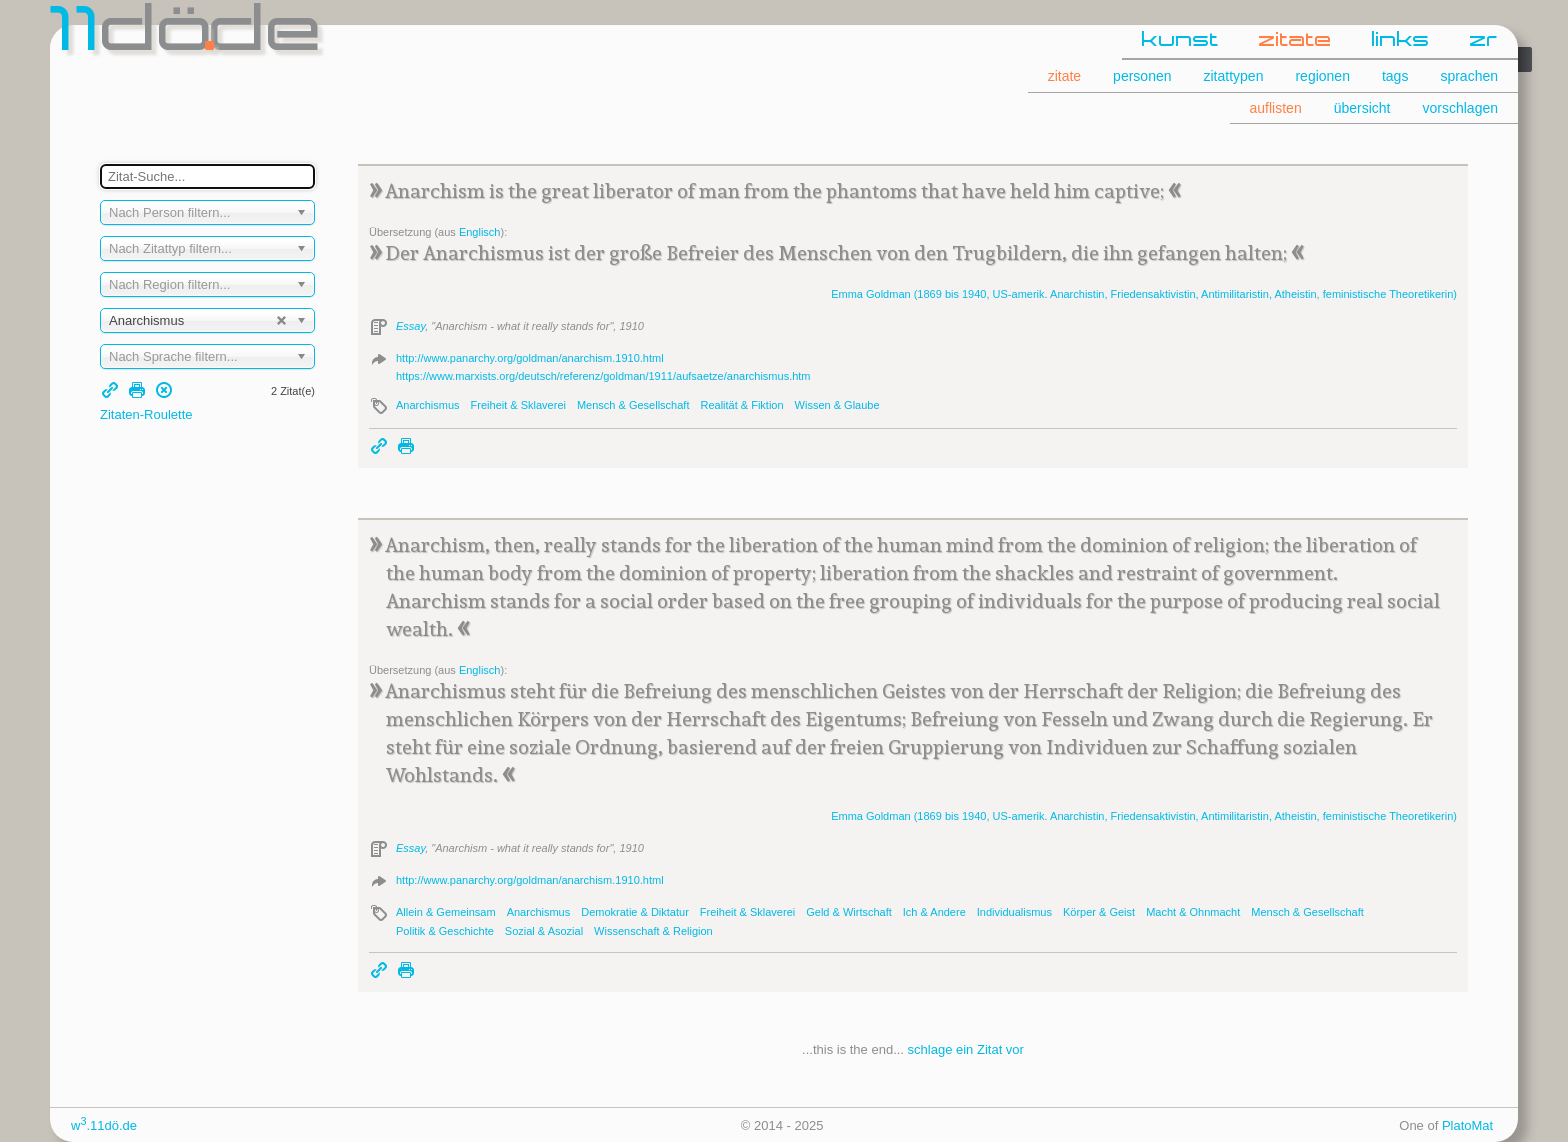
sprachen (1469, 76)
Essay (410, 326)
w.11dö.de (104, 1125)
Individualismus (1014, 912)
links (1401, 41)
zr (1484, 41)
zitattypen (1234, 76)
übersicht (1362, 108)
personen (1142, 76)
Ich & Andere (934, 912)
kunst (1180, 41)
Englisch (480, 232)
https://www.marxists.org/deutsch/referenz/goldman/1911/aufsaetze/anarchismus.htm (603, 376)
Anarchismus (428, 405)
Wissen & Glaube (837, 405)
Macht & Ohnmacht (1193, 912)
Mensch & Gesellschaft (633, 405)
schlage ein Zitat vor (966, 1049)
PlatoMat (1467, 1125)
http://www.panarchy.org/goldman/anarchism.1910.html (530, 358)
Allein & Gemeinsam (446, 912)
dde (187, 34)
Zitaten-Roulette (146, 414)
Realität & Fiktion (741, 405)
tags (1395, 76)
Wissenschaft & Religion (653, 931)
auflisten (1276, 108)
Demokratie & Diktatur (635, 912)
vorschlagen (1461, 108)
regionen (1322, 76)
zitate (1295, 41)
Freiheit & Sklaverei (518, 405)
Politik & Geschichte (445, 931)
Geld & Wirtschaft (849, 912)
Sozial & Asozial (544, 931)
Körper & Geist (1099, 912)
